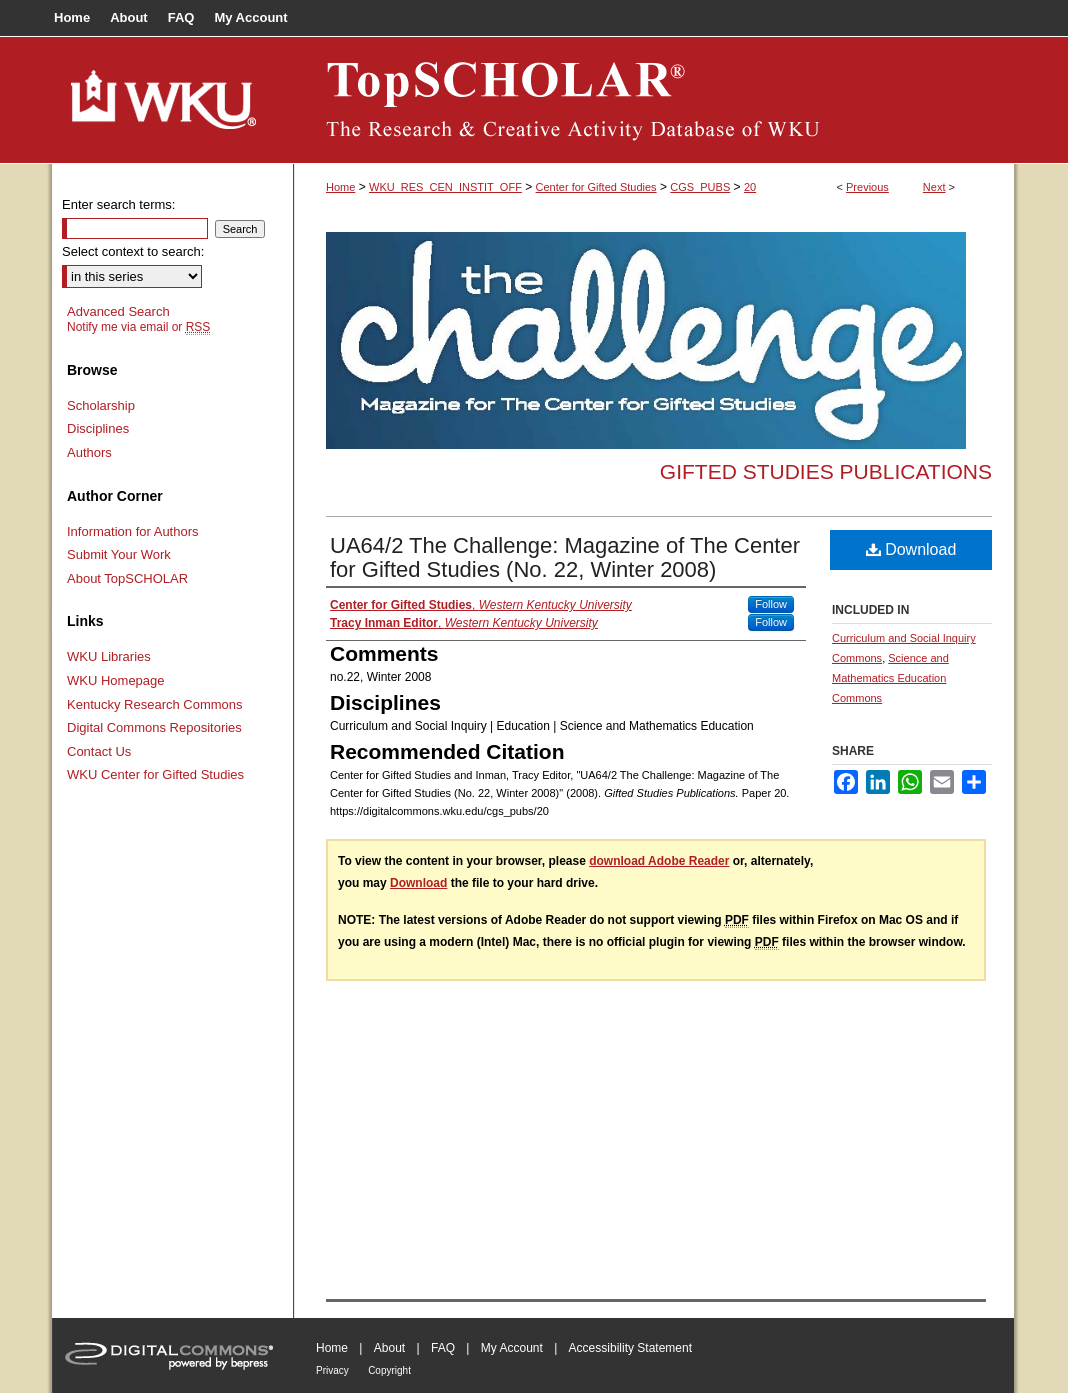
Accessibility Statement (630, 1348)
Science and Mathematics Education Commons (890, 678)
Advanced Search (118, 311)
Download (911, 549)
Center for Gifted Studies (596, 187)
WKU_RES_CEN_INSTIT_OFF (445, 187)
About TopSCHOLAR (127, 578)
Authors (89, 452)
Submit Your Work (119, 554)
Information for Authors (133, 531)
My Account (512, 1348)
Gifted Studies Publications (826, 471)
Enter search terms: (118, 204)
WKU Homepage (116, 680)
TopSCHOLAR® (654, 100)
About (389, 1348)
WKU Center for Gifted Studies (155, 774)
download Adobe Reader (659, 861)
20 (750, 187)
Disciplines (98, 428)
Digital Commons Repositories (154, 727)
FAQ (443, 1348)
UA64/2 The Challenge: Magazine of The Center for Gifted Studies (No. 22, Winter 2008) (565, 557)
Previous (867, 187)
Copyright (389, 1370)
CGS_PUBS (700, 187)
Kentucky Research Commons (155, 704)
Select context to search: (133, 251)
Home (340, 187)
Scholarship (101, 405)
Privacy (332, 1370)
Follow (771, 604)
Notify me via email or (138, 327)
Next (934, 187)
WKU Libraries (109, 656)
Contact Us (99, 751)
